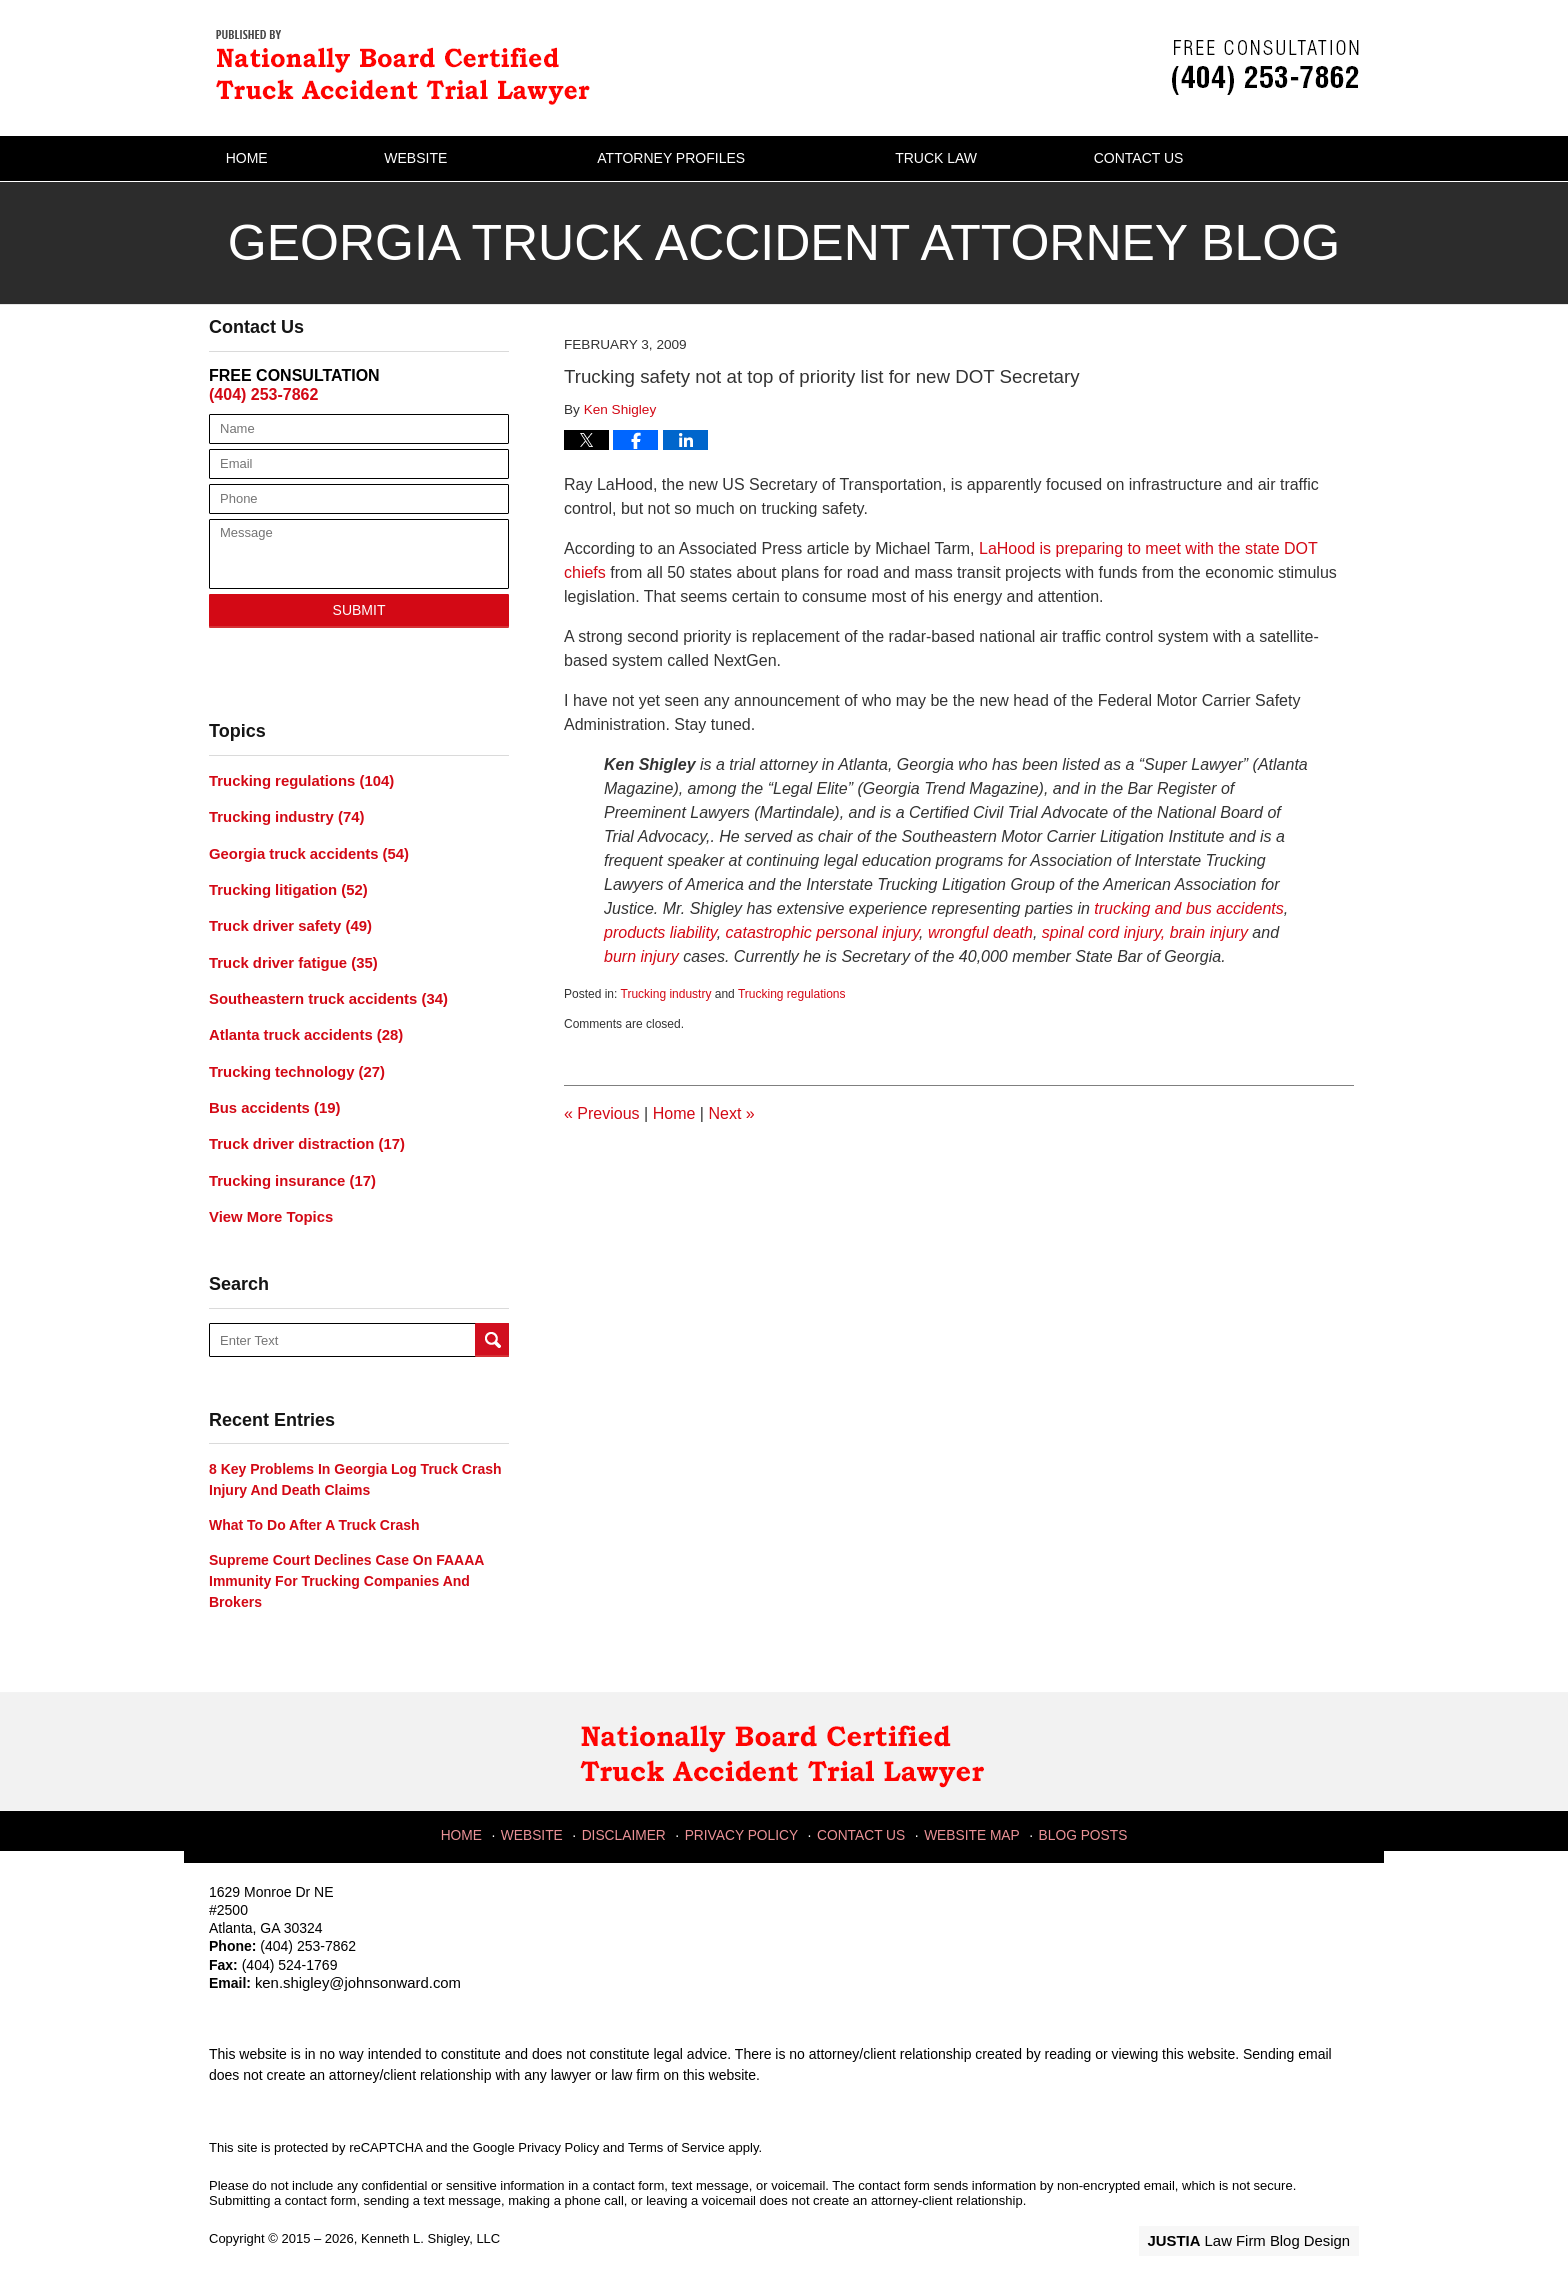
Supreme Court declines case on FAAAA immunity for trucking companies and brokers (346, 1564)
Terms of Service (676, 2128)
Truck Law (1003, 158)
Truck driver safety (285, 920)
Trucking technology (292, 1060)
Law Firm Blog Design (1263, 2222)
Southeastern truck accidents (321, 990)
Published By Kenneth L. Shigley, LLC (1265, 67)
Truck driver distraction (301, 1130)
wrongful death (980, 932)
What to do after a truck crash (314, 1508)
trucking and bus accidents (1188, 908)
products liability (660, 932)
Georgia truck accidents (303, 850)
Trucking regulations (792, 994)
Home (280, 158)
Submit (359, 610)
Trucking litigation (283, 885)
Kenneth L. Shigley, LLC (430, 2220)
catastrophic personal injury (823, 932)
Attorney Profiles (738, 158)
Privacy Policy (746, 1813)
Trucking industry (666, 994)
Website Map (970, 1813)
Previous (602, 1113)
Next (731, 1113)
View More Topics (267, 1200)
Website (482, 158)
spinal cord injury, (1106, 932)
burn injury (643, 956)
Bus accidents (271, 1095)
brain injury (1209, 932)
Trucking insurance (287, 1165)
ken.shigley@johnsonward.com (352, 1966)
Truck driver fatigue (288, 955)
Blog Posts (1078, 1813)
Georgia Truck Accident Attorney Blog (409, 65)
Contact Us (1239, 158)
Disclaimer (632, 1813)
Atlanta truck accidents (300, 1025)
